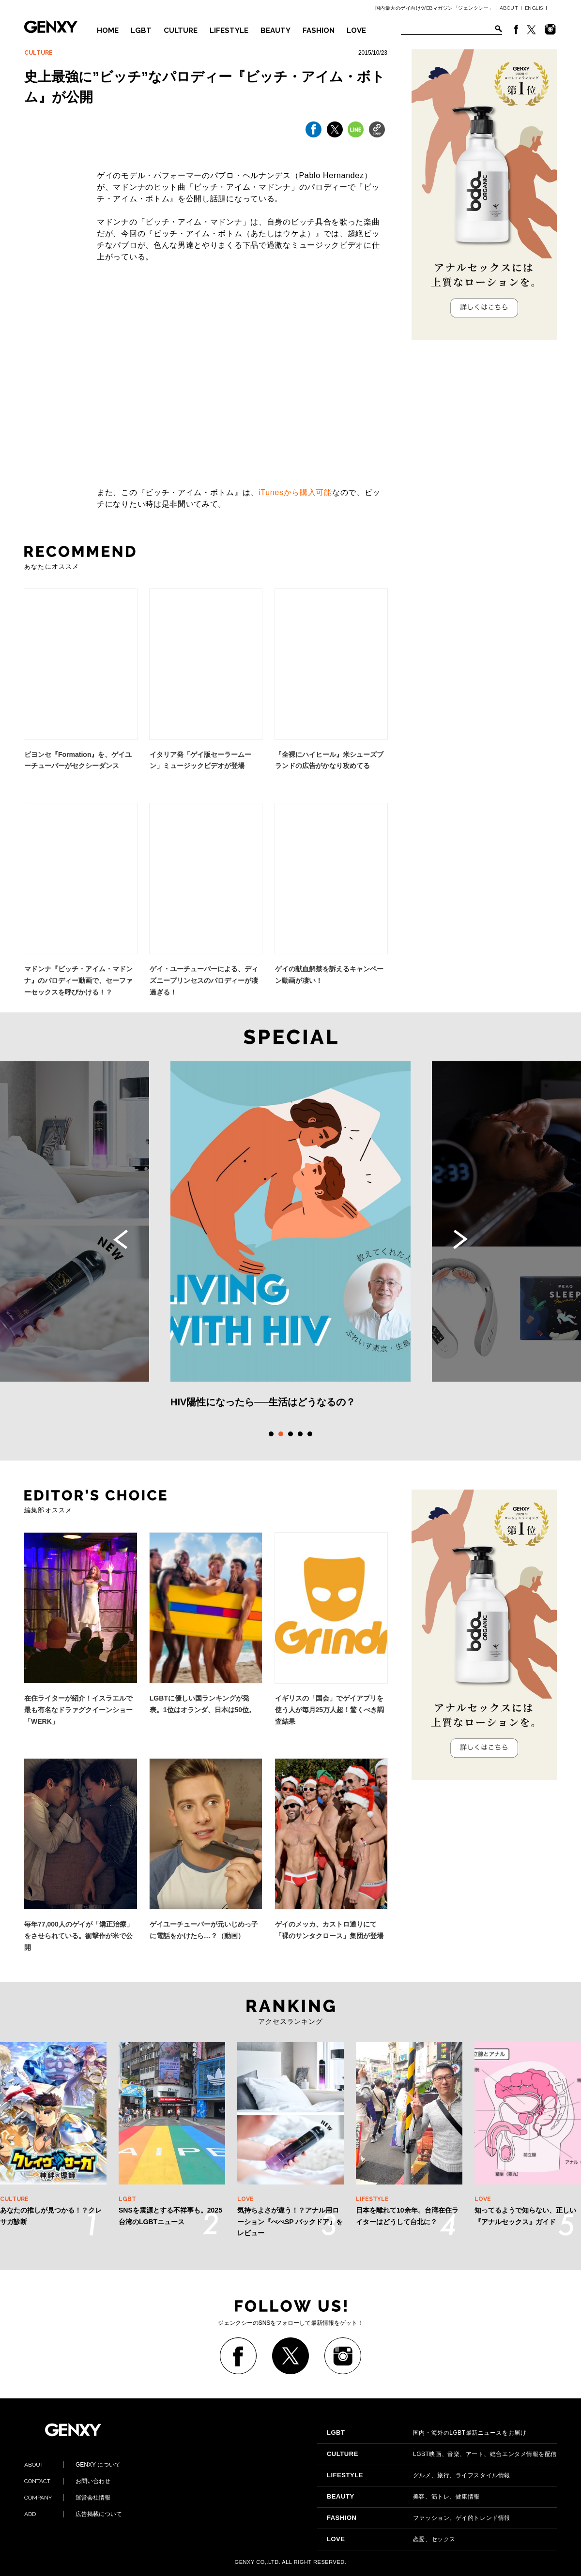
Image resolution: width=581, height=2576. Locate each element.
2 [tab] (280, 1433)
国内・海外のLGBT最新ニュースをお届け (426, 2432)
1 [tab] (271, 1433)
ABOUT (509, 8)
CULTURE (181, 30)
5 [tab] (309, 1433)
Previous (120, 1239)
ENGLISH (536, 8)
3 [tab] (290, 1433)
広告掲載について (73, 2514)
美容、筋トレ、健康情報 (403, 2496)
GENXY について (72, 2464)
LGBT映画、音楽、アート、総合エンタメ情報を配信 (442, 2454)
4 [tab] (300, 1433)
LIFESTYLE (229, 30)
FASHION (319, 30)
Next (460, 1239)
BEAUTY (275, 30)
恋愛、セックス (391, 2539)
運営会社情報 (67, 2497)
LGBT (141, 30)
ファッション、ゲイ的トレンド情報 (418, 2518)
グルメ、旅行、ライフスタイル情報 (418, 2475)
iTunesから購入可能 (295, 492)
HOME (108, 30)
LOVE (356, 30)
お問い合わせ (67, 2481)
